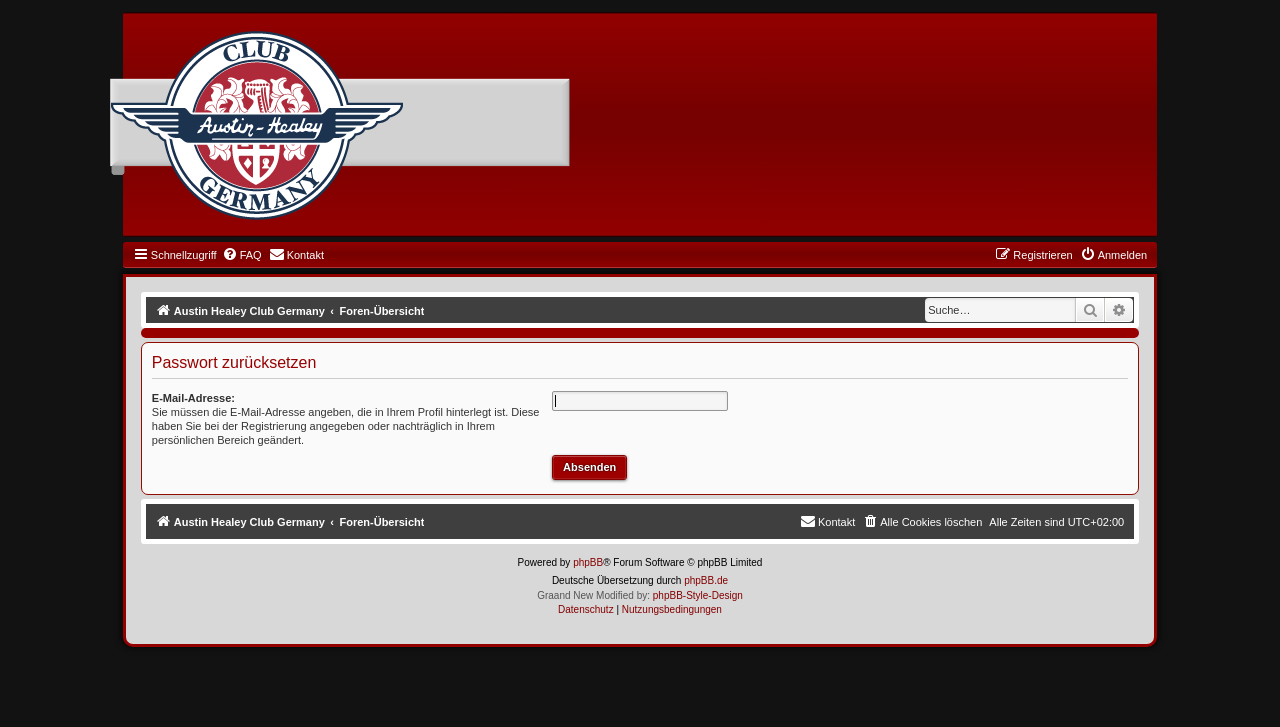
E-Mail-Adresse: (193, 398)
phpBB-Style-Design (698, 595)
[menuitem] (242, 255)
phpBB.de (706, 580)
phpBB (588, 562)
